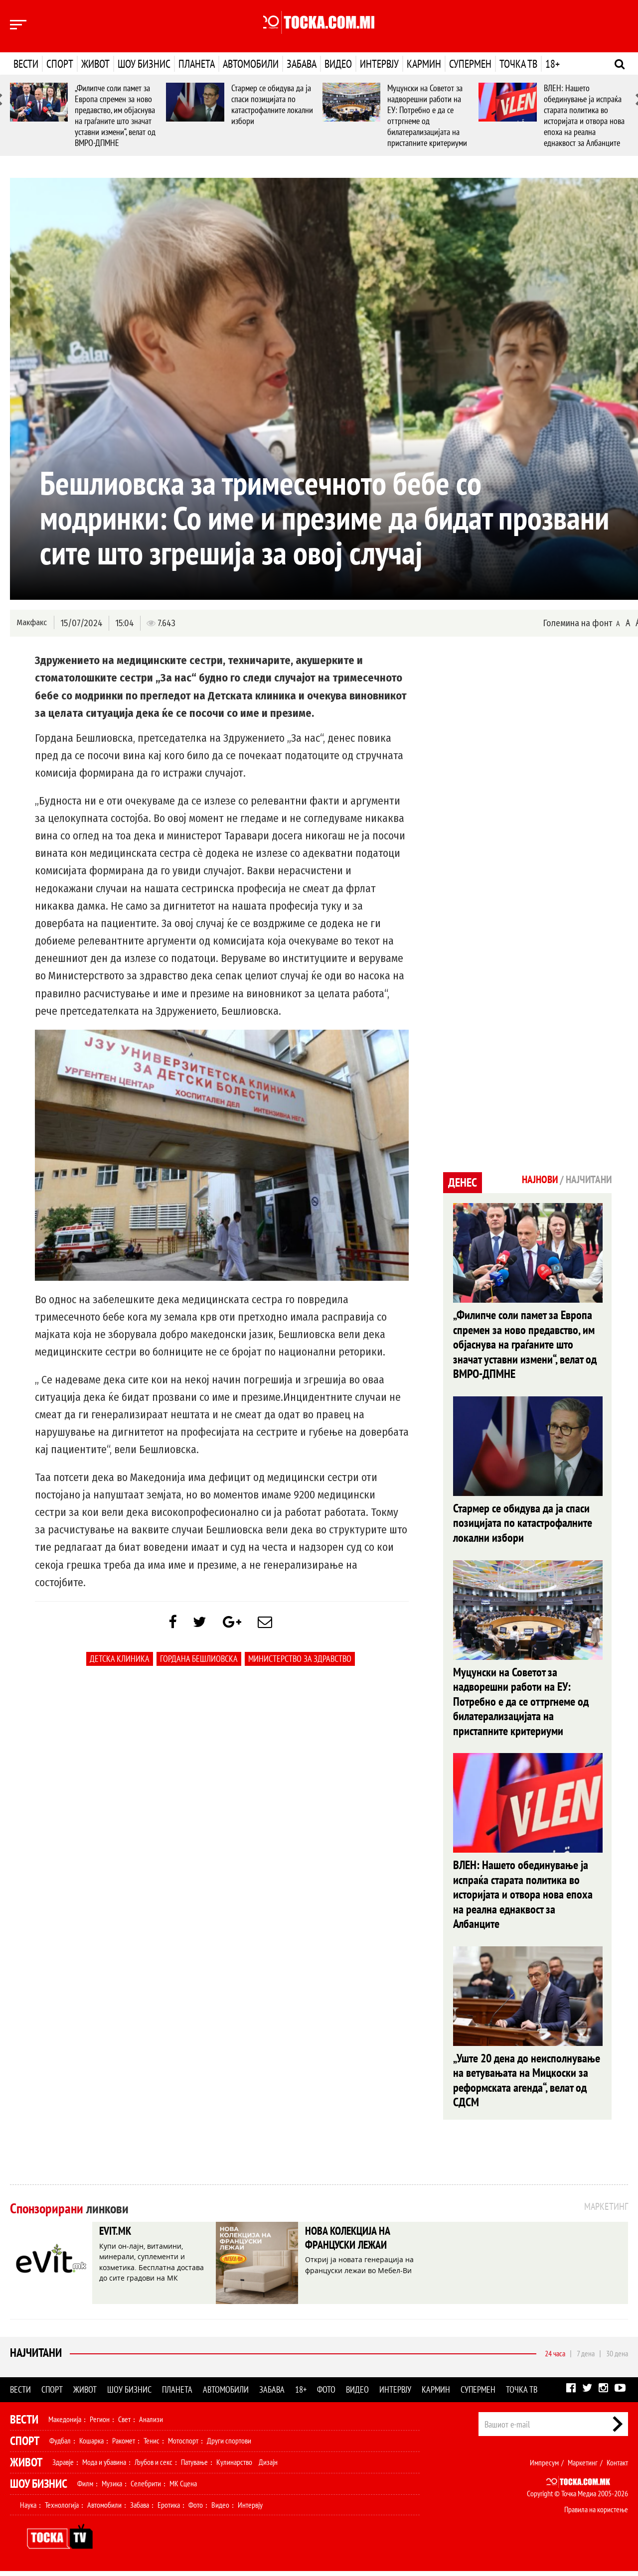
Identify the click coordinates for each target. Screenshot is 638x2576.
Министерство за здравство (299, 1661)
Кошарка (91, 2445)
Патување (194, 2467)
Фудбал (60, 2445)
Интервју (379, 64)
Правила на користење (596, 2514)
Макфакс (31, 622)
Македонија (64, 2424)
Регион (100, 2424)
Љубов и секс (153, 2467)
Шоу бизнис (144, 64)
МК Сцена (183, 2488)
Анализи (151, 2424)
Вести (25, 64)
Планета (196, 64)
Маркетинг (583, 2467)
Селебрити (146, 2488)
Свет (124, 2424)
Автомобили (251, 64)
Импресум (544, 2467)
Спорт (59, 64)
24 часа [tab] (555, 2358)
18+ (552, 64)
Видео (338, 64)
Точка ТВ (518, 64)
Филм (85, 2488)
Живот (95, 64)
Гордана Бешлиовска (199, 1661)
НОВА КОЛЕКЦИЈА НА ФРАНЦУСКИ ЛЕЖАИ (351, 2244)
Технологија (62, 2510)
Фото (326, 2394)
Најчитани (36, 2358)
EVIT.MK (116, 2236)
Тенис (152, 2445)
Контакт (617, 2467)
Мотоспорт (183, 2445)
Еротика (169, 2510)
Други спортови (229, 2445)
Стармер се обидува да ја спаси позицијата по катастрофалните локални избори (272, 104)
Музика (112, 2488)
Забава (302, 64)
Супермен (470, 64)
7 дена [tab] (586, 2358)
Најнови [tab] (537, 1180)
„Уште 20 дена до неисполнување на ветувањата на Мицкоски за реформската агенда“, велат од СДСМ (526, 2084)
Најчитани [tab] (588, 1180)
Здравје (63, 2467)
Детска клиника (120, 1661)
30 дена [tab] (617, 2358)
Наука (28, 2510)
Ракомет (123, 2445)
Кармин (424, 64)
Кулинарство (234, 2467)
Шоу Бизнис (38, 2488)
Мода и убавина (104, 2467)
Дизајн (268, 2467)
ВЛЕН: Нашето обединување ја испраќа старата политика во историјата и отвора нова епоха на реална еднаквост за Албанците (584, 115)
